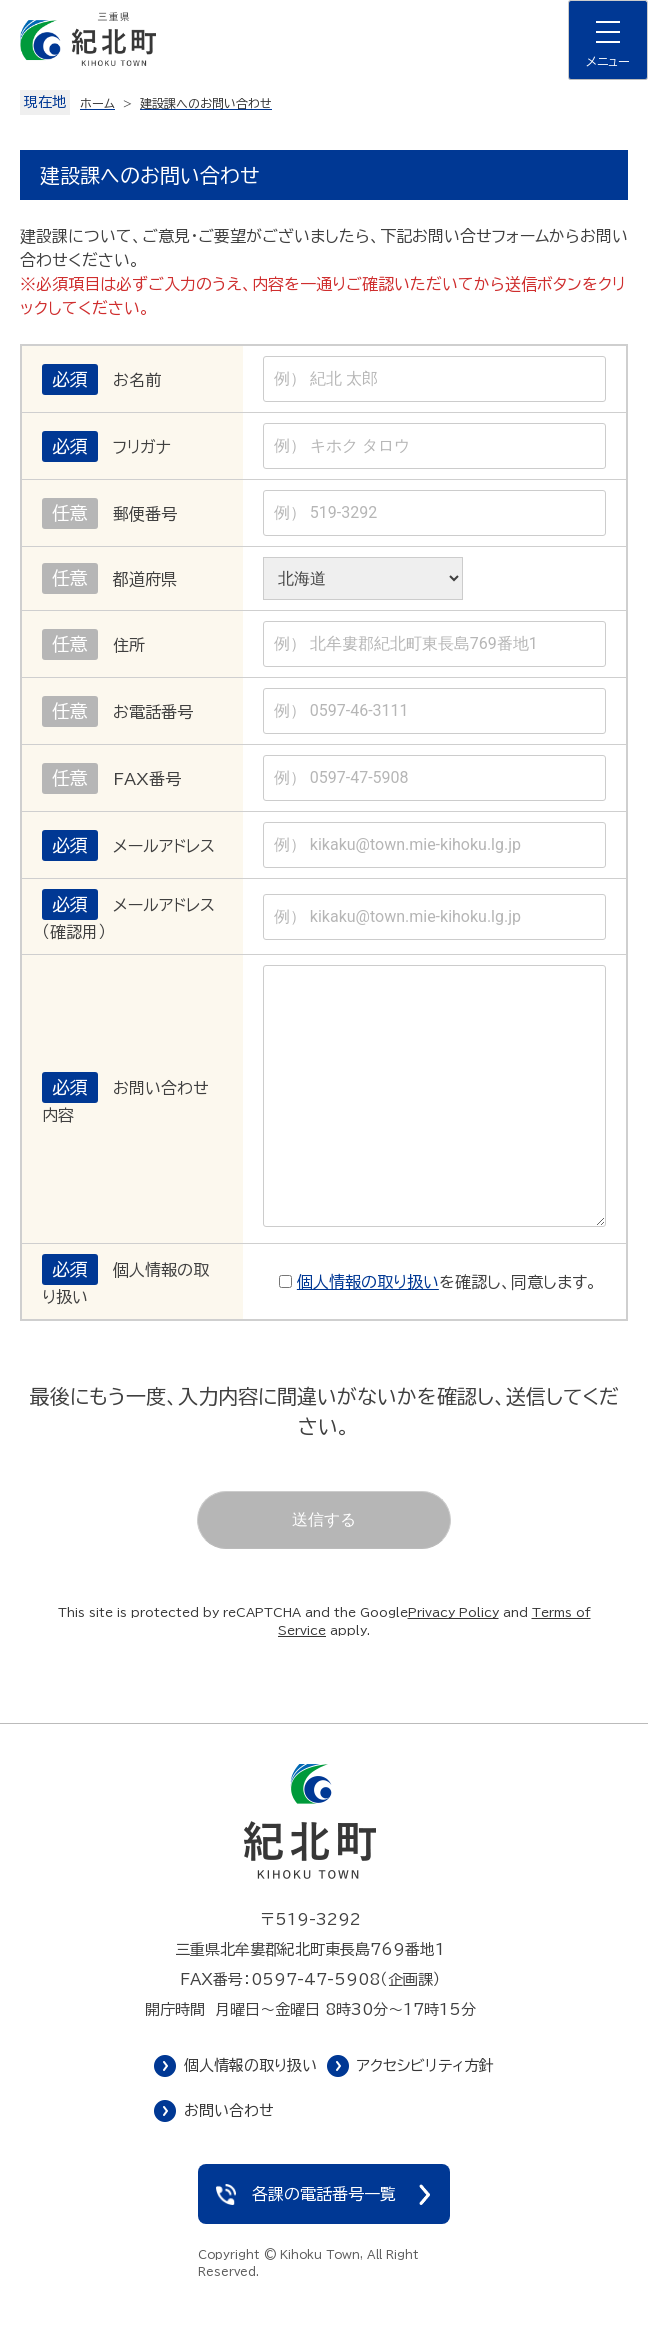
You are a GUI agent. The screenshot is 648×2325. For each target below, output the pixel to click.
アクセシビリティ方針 (425, 2065)
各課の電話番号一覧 (324, 2194)
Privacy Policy (453, 1612)
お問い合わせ (229, 2110)
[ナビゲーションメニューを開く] (608, 40)
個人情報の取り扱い (368, 1282)
